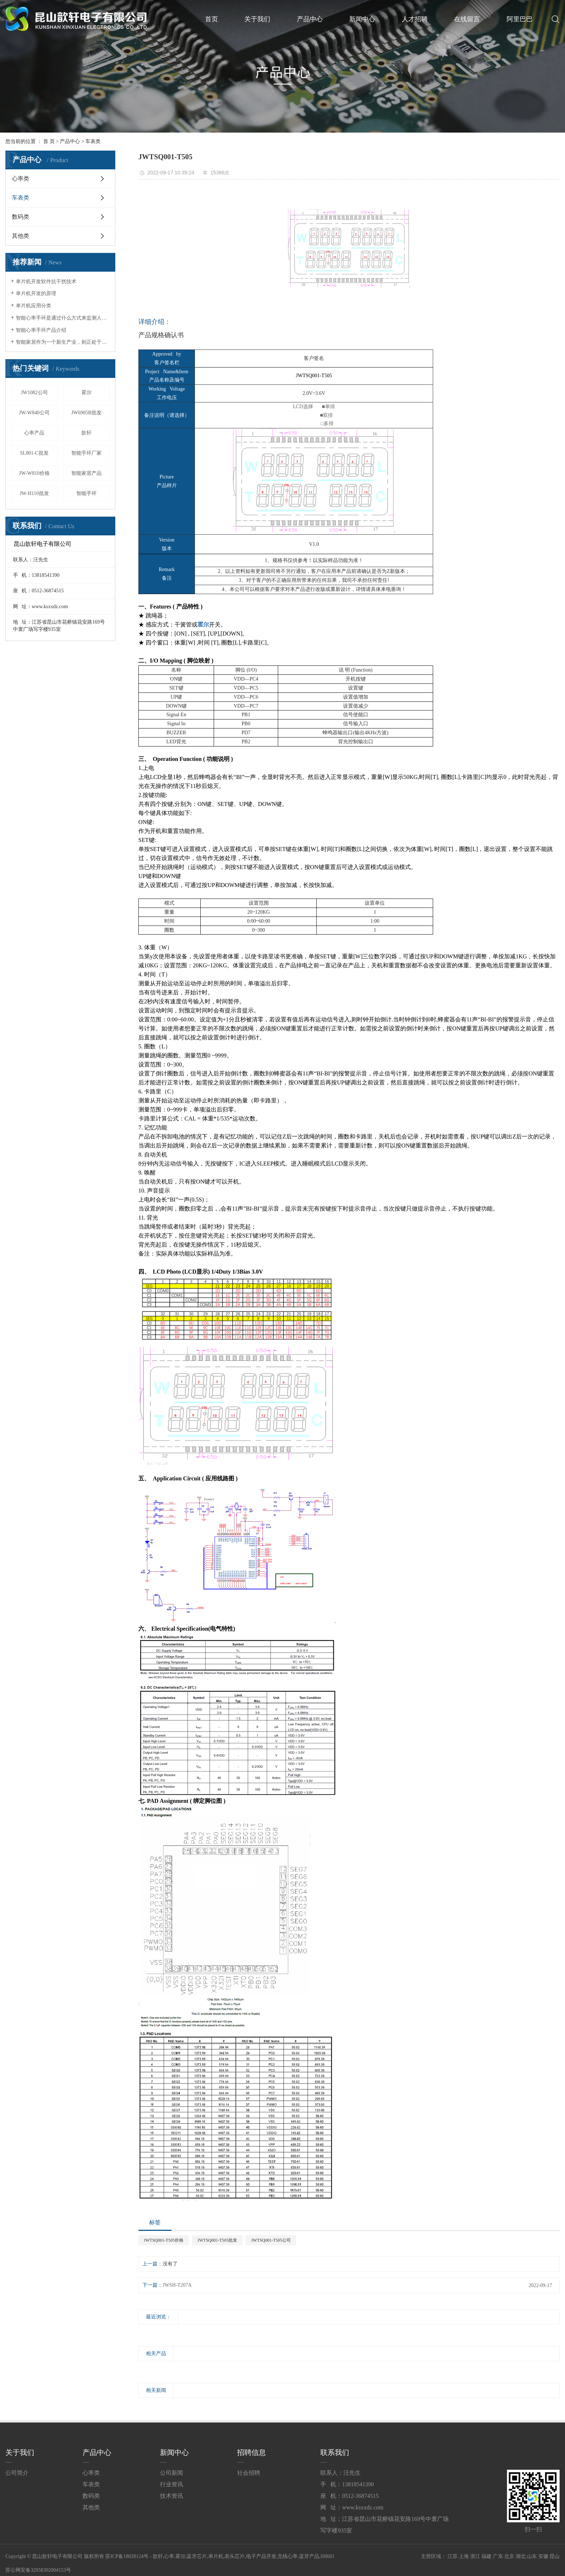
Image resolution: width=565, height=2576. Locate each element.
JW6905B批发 (86, 412)
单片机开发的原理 (36, 293)
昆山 (555, 2556)
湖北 (521, 2556)
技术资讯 (171, 2496)
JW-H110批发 (34, 493)
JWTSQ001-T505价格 (163, 2240)
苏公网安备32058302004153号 (38, 2570)
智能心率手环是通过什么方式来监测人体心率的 (63, 318)
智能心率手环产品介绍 (41, 330)
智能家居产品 (86, 473)
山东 (532, 2556)
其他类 (20, 236)
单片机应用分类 (33, 305)
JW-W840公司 (34, 412)
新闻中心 (362, 19)
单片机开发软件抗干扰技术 (46, 281)
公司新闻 (171, 2473)
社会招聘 (248, 2473)
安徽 (543, 2556)
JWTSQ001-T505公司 (271, 2240)
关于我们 (257, 19)
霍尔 (86, 392)
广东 (498, 2556)
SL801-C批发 (34, 453)
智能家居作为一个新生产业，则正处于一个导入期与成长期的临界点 (63, 342)
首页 (211, 19)
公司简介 (16, 2473)
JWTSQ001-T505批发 (217, 2240)
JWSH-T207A (177, 2285)
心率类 (20, 178)
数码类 (20, 217)
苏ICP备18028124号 (126, 2556)
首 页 (49, 141)
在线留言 (467, 19)
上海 (464, 2556)
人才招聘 (415, 19)
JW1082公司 (34, 392)
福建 (486, 2556)
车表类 (93, 141)
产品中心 (310, 19)
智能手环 (86, 493)
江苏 (453, 2556)
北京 (509, 2556)
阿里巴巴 (520, 19)
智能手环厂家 (86, 453)
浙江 (475, 2556)
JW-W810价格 (34, 473)
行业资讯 (171, 2484)
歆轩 (86, 433)
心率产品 (34, 433)
